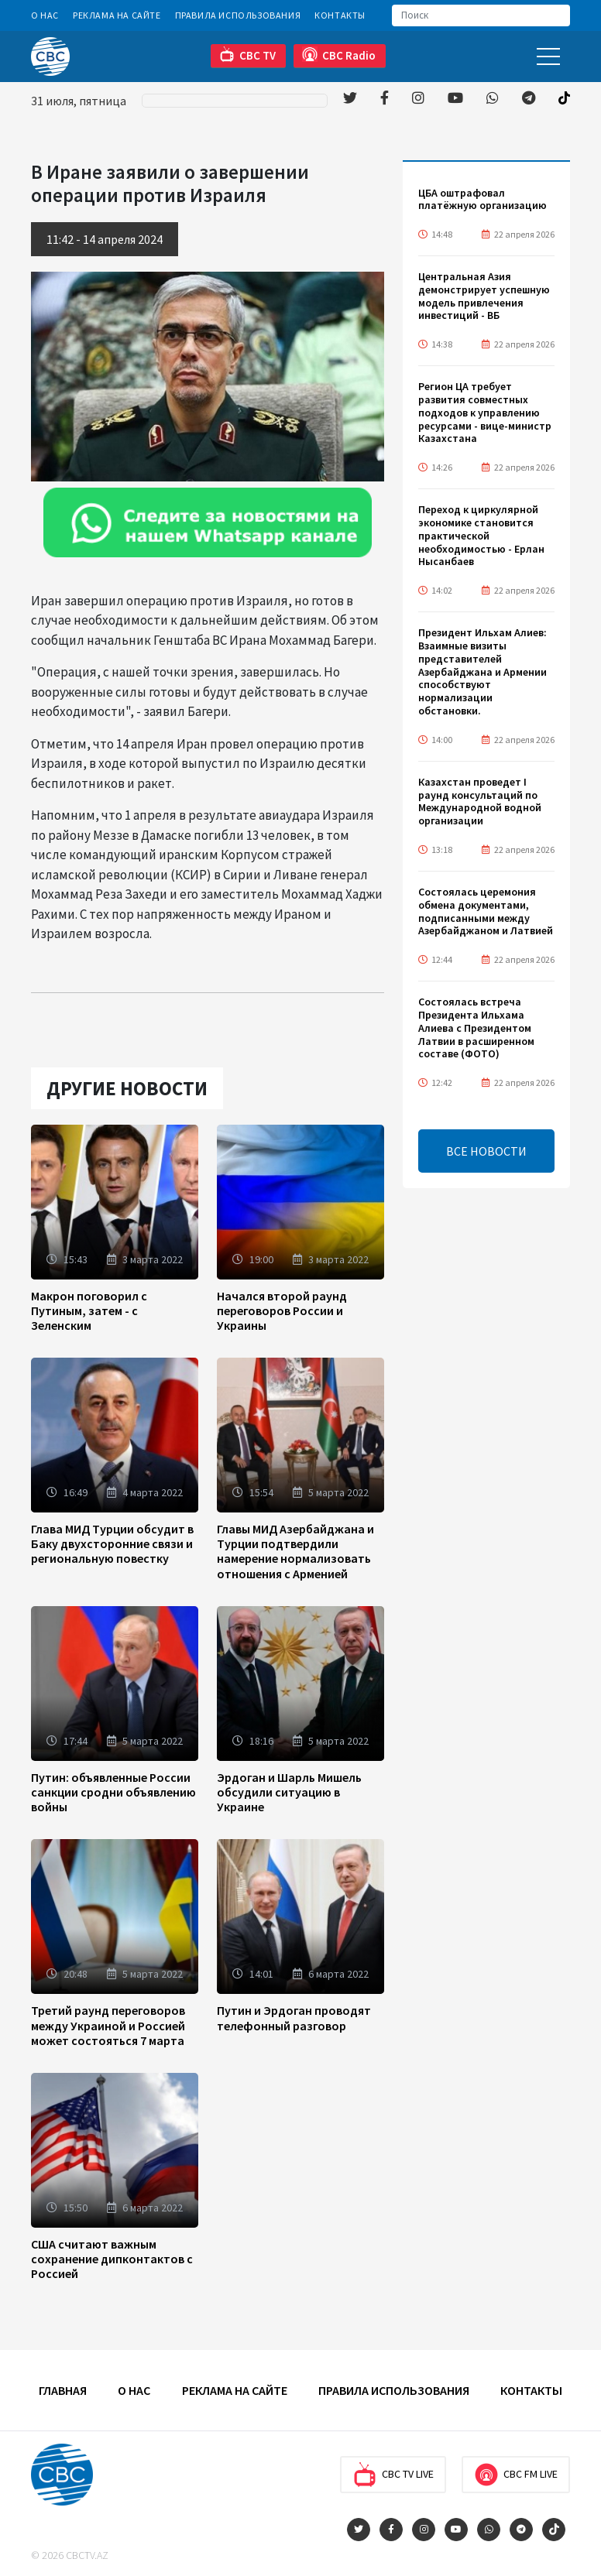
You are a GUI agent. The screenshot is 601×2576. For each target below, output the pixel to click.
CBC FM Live (516, 2474)
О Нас (45, 15)
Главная (63, 2390)
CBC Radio (339, 54)
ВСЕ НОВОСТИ (486, 1151)
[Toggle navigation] (548, 56)
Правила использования (238, 15)
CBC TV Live (393, 2474)
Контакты (340, 15)
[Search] (481, 15)
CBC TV (247, 54)
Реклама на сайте (117, 15)
